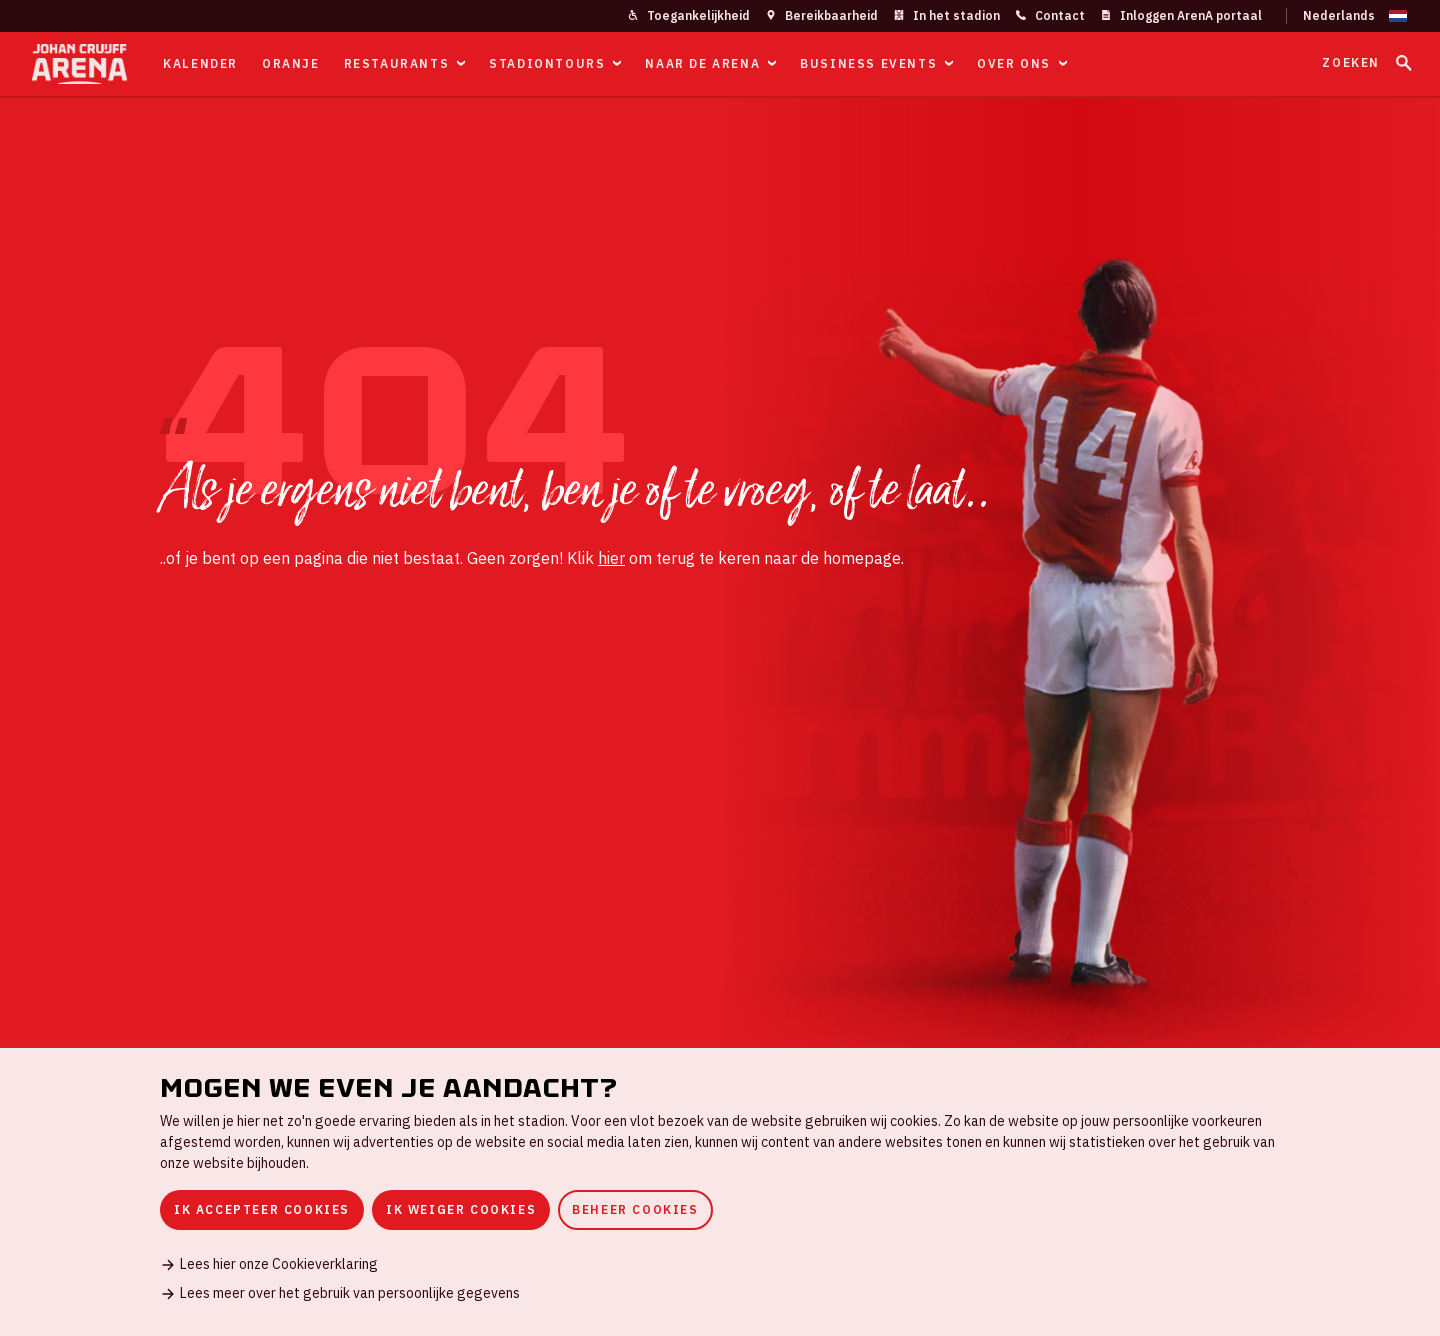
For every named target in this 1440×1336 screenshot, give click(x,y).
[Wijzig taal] (1347, 16)
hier (611, 558)
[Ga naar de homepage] (79, 64)
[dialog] (720, 1192)
